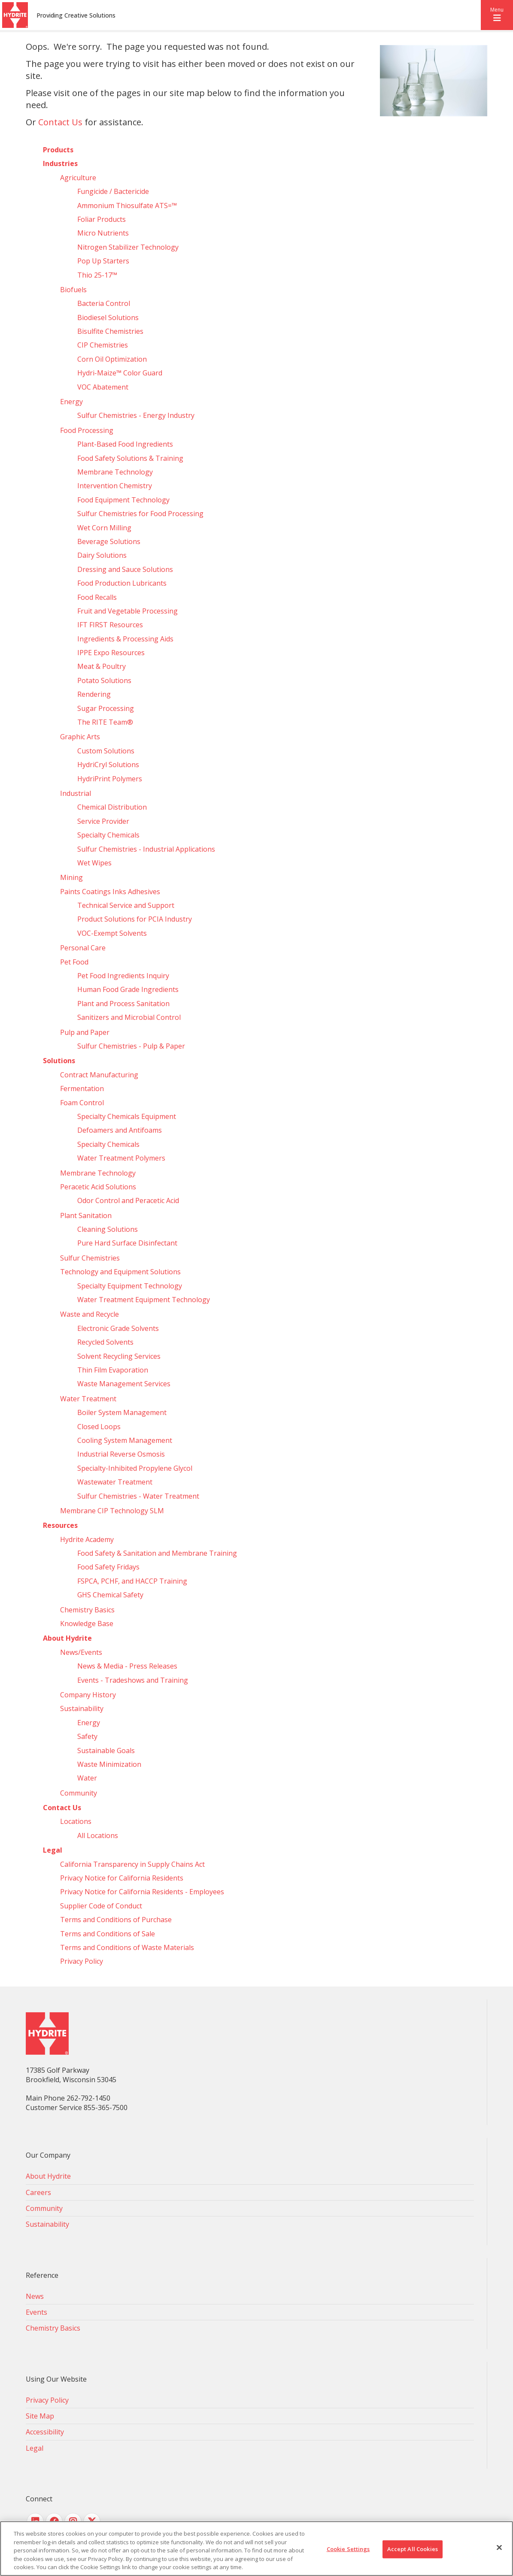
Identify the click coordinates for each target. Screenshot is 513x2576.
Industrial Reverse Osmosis (121, 1454)
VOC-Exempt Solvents (112, 933)
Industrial (75, 793)
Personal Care (83, 947)
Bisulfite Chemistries (110, 331)
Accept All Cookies (412, 2549)
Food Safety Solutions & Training (130, 458)
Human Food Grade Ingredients (128, 989)
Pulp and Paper (84, 1032)
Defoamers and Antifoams (119, 1130)
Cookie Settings (348, 2549)
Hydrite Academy (87, 1539)
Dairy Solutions (102, 555)
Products (58, 149)
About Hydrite (67, 1638)
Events (36, 2312)
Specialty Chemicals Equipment (126, 1116)
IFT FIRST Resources (110, 624)
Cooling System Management (124, 1440)
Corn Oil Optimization (112, 359)
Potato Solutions (104, 680)
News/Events (81, 1652)
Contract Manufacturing (99, 1074)
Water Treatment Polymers (121, 1158)
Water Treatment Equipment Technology (143, 1299)
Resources (60, 1525)
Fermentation (82, 1088)
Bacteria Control (103, 303)
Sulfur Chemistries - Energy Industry (135, 415)
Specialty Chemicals (108, 835)
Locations (75, 1821)
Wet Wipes (94, 863)
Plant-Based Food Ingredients (125, 444)
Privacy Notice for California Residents (121, 1878)
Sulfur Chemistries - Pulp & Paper (131, 1046)
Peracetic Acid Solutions (98, 1186)
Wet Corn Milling (104, 527)
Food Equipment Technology (123, 500)
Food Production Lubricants (122, 583)
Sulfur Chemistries (90, 1258)
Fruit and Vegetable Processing (127, 611)
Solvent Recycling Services (119, 1356)
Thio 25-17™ (97, 275)
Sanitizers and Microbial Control (129, 1017)
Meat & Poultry (101, 666)
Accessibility (45, 2432)
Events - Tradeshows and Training (132, 1680)
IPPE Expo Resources (111, 652)
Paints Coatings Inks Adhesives (110, 891)
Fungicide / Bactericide (113, 191)
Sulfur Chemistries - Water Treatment (138, 1496)
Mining (71, 877)
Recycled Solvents (105, 1342)
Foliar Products (101, 219)
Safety (87, 1736)
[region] (256, 2548)
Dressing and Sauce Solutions (125, 569)
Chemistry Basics (87, 1610)
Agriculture (78, 177)
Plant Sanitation (86, 1215)
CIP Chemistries (102, 345)
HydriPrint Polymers (109, 778)
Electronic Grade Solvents (118, 1328)
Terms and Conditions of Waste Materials (127, 1947)
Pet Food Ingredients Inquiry (123, 975)
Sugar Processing (105, 708)
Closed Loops (99, 1426)
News (35, 2296)
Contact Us (60, 122)
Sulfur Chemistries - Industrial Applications (146, 849)
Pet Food (74, 962)
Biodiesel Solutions (108, 317)
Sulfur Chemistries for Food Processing (140, 513)
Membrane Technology (115, 472)
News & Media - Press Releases (127, 1666)
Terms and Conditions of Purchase (116, 1919)
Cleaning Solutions (107, 1229)
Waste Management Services (123, 1383)
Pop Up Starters (103, 261)
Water (87, 1778)
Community (78, 1793)
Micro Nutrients (103, 233)
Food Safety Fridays (108, 1567)
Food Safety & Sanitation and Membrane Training (157, 1553)
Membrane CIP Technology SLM (112, 1510)
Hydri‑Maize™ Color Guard (119, 373)
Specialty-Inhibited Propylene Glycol (134, 1468)
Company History (88, 1694)
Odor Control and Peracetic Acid (128, 1200)
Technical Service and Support (125, 905)
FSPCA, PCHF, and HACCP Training (132, 1581)
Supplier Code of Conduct (101, 1906)
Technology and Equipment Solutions (120, 1271)
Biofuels (73, 289)
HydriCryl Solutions (108, 764)
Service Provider (103, 821)
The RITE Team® (105, 722)
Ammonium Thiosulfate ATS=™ (127, 205)
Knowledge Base (86, 1623)
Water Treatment (88, 1398)
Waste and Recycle (89, 1314)
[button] (497, 15)
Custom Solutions (105, 751)
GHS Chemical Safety (110, 1594)
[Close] (499, 2547)
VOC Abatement (102, 387)
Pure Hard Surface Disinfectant (127, 1243)
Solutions (59, 1060)
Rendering (94, 694)
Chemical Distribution (112, 807)
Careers (38, 2192)
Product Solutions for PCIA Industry (134, 919)
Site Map (40, 2416)
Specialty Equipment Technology (129, 1286)
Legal (52, 1850)
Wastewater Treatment (114, 1482)
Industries (60, 163)
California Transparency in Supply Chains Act (132, 1864)
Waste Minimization (109, 1764)
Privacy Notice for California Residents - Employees (142, 1891)
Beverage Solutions (108, 541)
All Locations (97, 1835)
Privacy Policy (81, 1961)
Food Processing (86, 430)
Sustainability (81, 1708)
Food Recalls (97, 597)
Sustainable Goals (106, 1750)
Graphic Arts (80, 736)
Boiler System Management (122, 1412)
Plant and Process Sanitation (123, 1003)
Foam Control (82, 1102)
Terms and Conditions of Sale (107, 1933)
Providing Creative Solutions (75, 15)
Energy (71, 401)
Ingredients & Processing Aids (125, 639)
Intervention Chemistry (114, 485)
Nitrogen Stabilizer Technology (128, 247)
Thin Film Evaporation (112, 1370)
